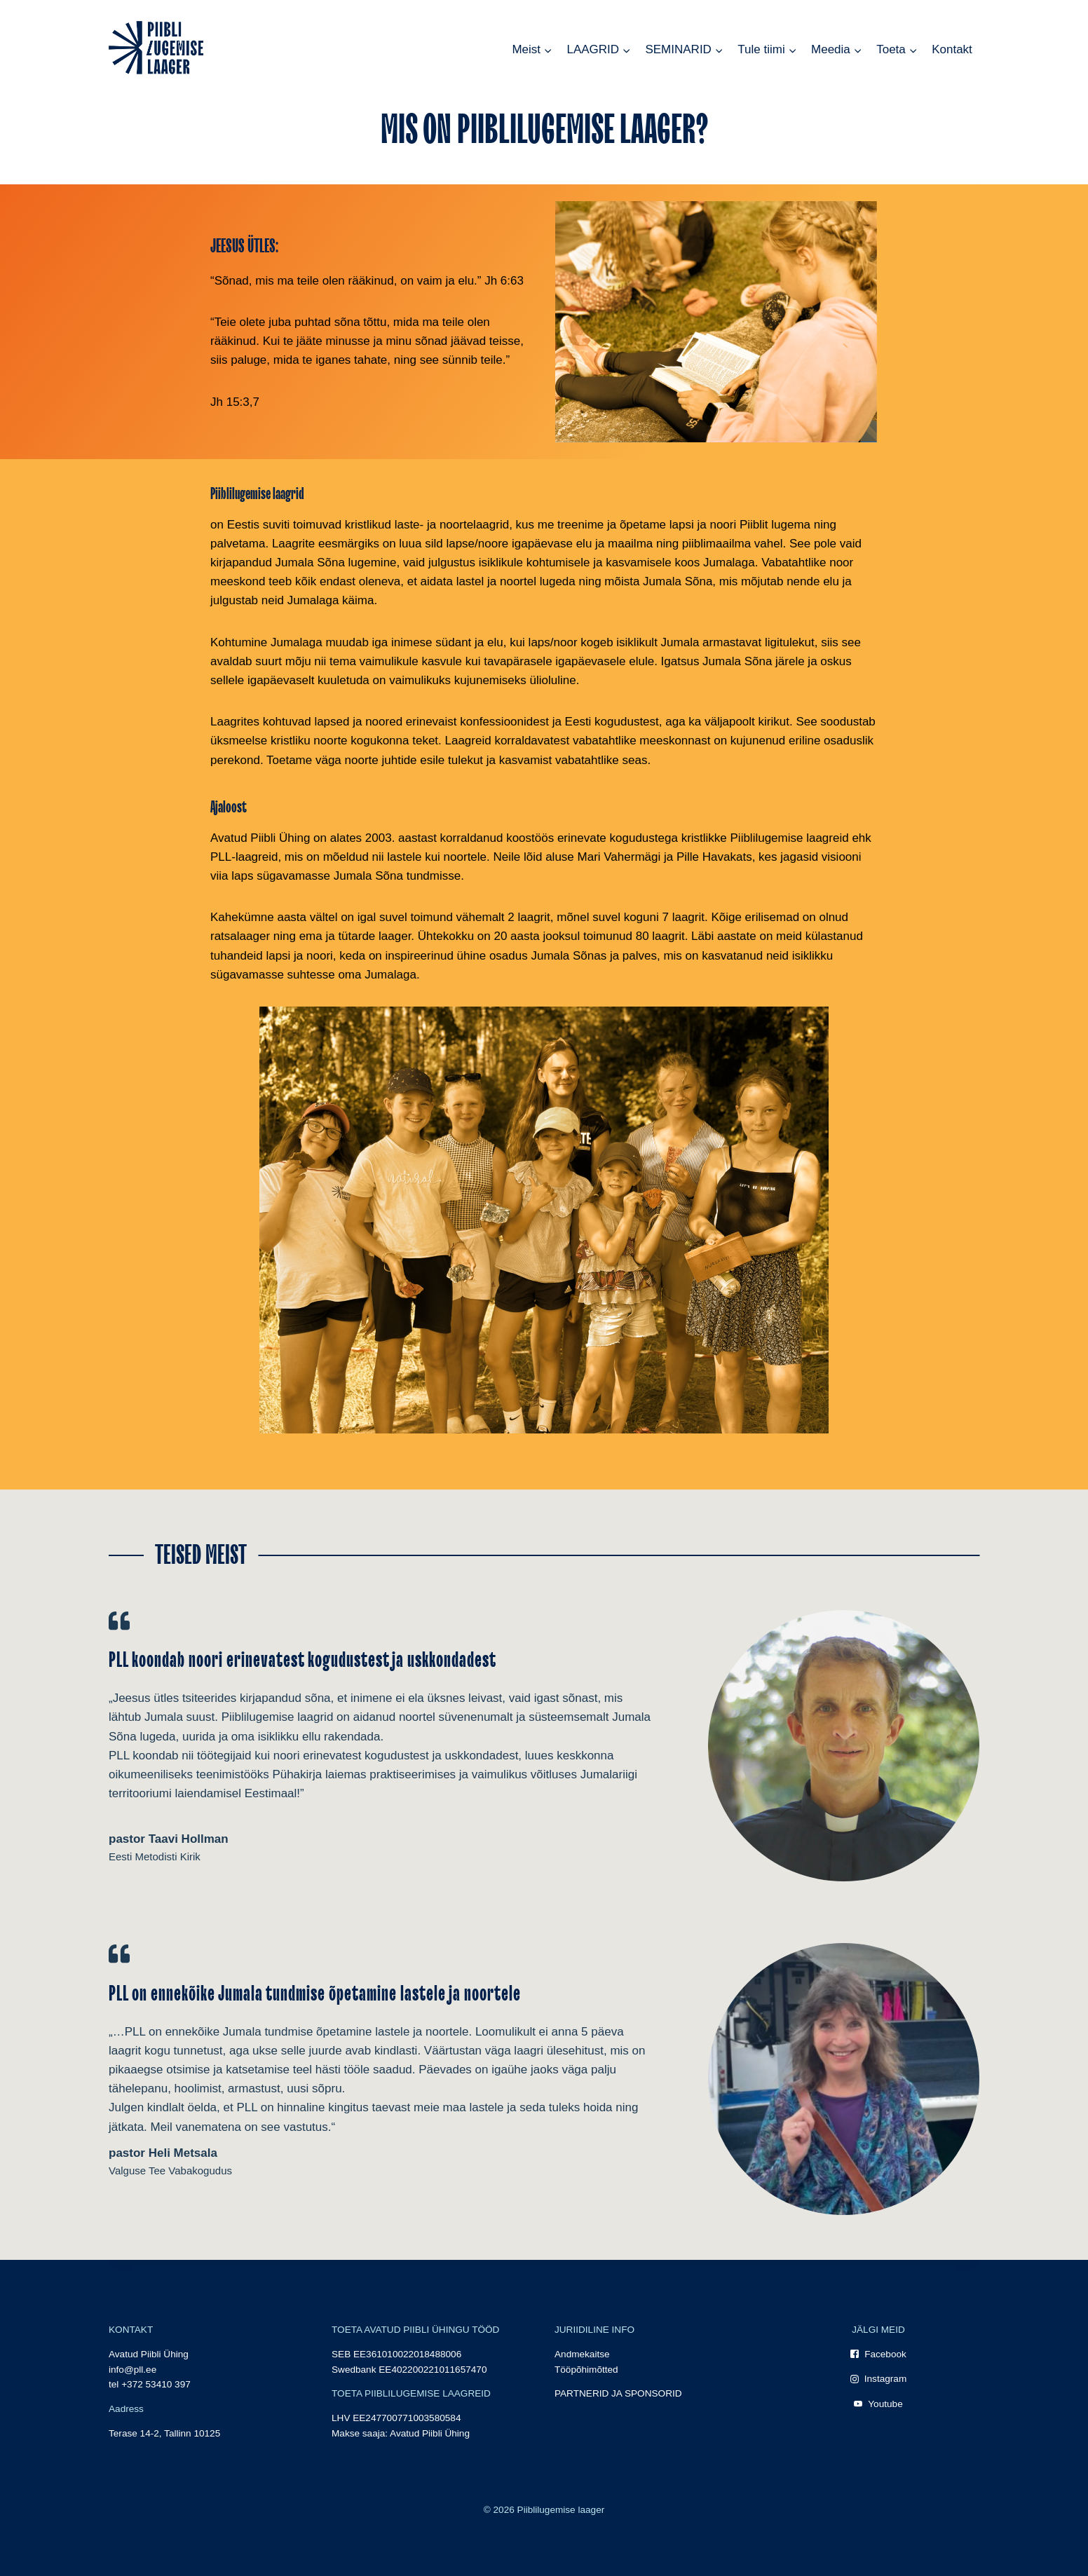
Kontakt (952, 49)
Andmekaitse (582, 2354)
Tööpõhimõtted (586, 2369)
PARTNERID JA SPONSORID (618, 2393)
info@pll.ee (132, 2369)
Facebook (885, 2354)
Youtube (885, 2404)
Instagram (885, 2378)
